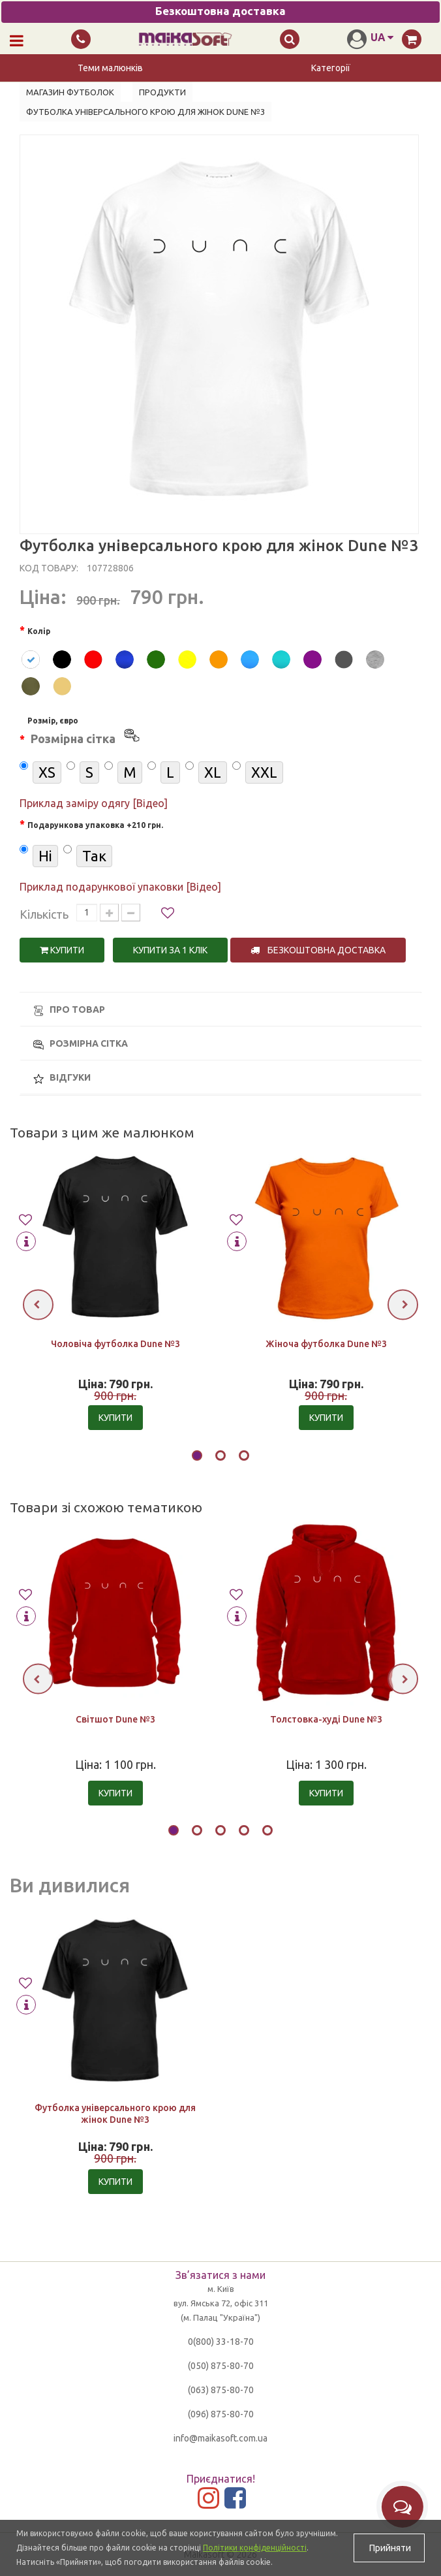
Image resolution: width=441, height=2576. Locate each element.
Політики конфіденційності (255, 2547)
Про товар (69, 1009)
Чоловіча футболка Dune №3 (115, 1344)
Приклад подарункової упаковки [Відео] (120, 887)
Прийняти (389, 2548)
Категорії (330, 68)
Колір (38, 631)
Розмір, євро (84, 732)
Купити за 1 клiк (170, 950)
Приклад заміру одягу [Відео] (94, 803)
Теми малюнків (110, 68)
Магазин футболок (70, 92)
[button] (197, 1457)
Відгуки (62, 1077)
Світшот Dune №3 (115, 1719)
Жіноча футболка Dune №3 (326, 1344)
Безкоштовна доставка (318, 950)
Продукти (162, 92)
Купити (62, 950)
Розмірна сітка (80, 1043)
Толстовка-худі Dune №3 (326, 1719)
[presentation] (38, 1304)
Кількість (44, 914)
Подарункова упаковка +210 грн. (95, 825)
